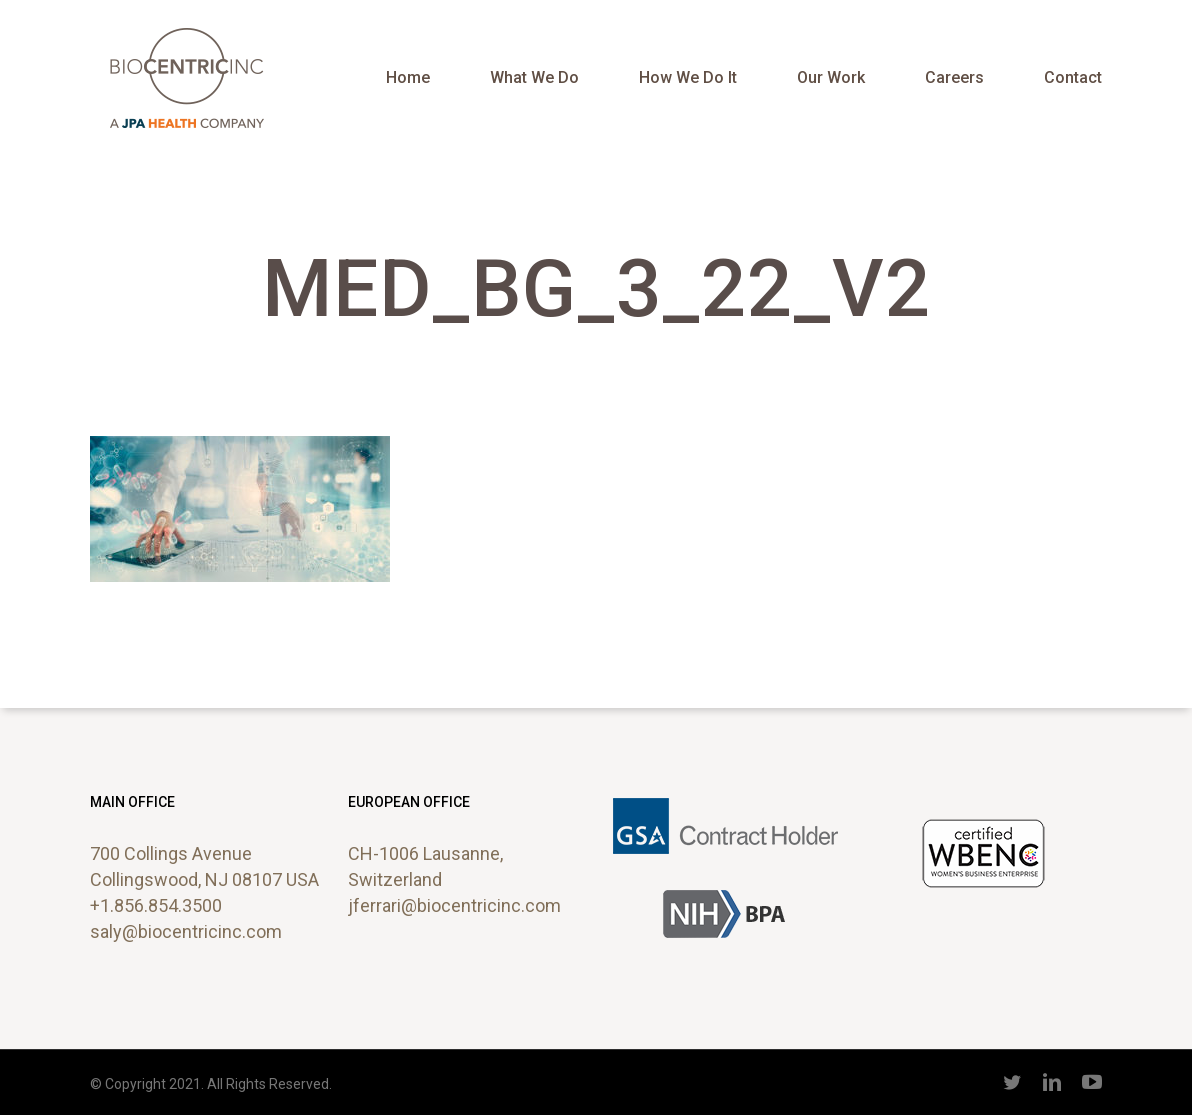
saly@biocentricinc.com (186, 931)
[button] (1154, 10)
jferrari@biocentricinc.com (454, 905)
